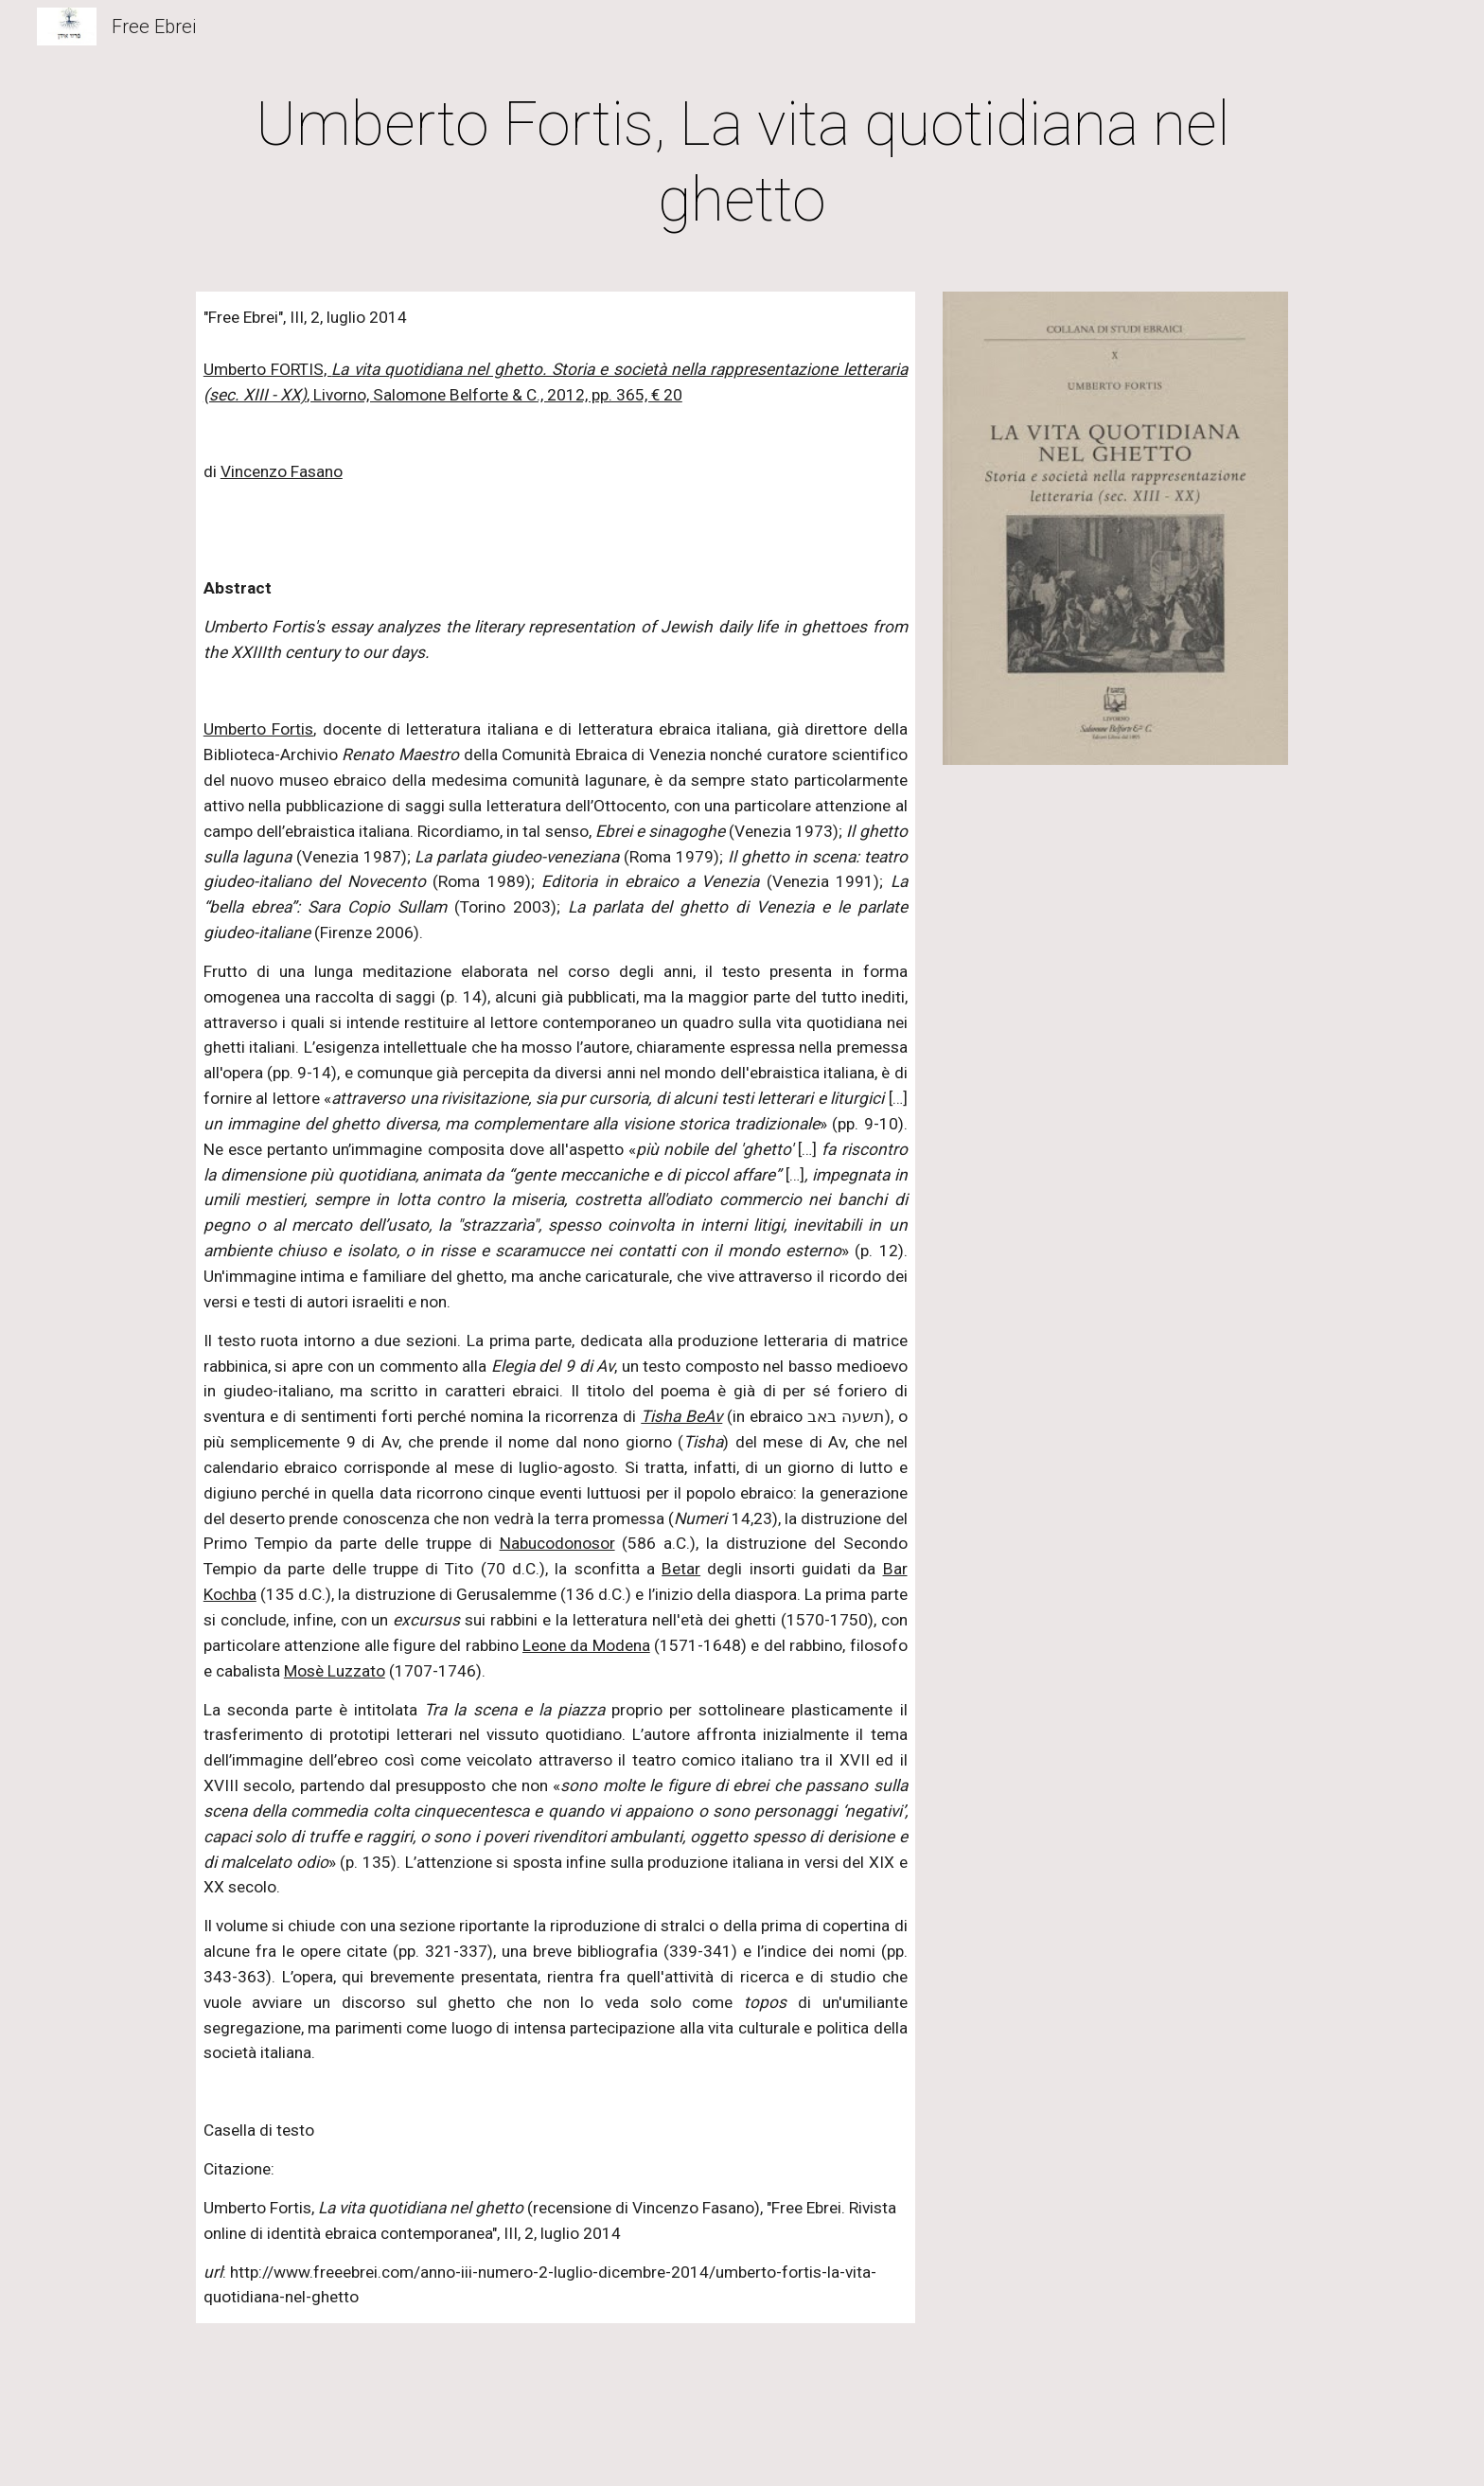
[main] (742, 163)
